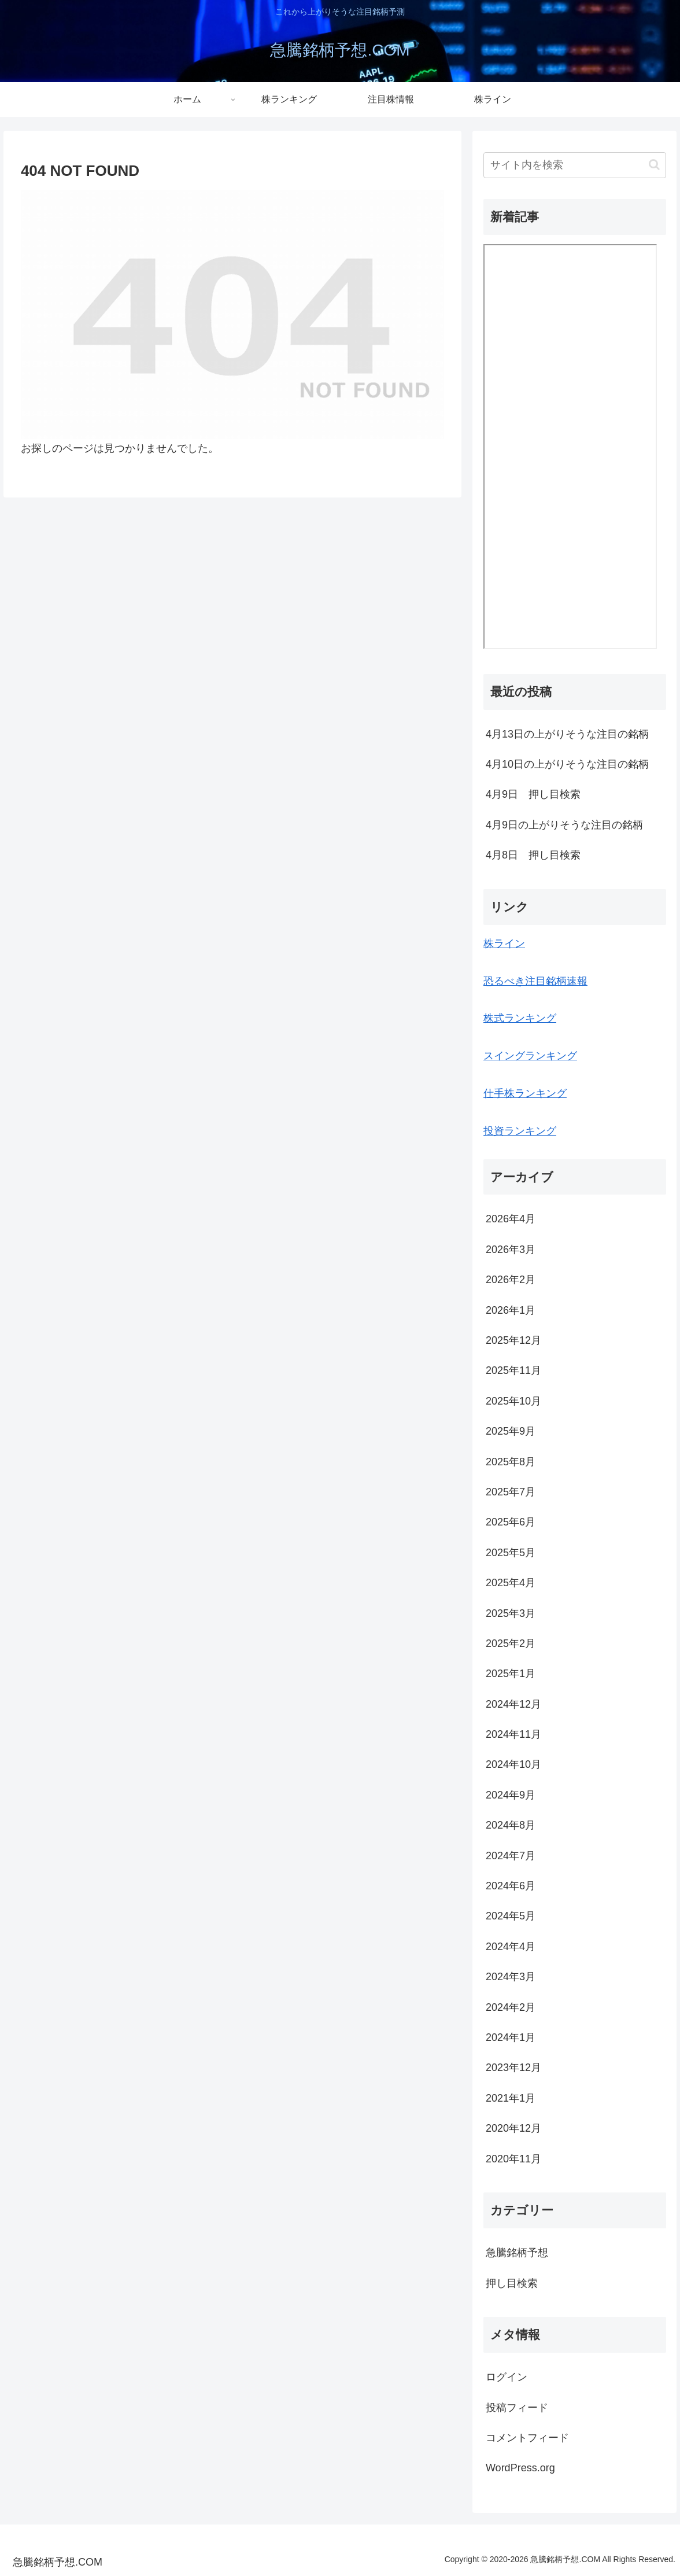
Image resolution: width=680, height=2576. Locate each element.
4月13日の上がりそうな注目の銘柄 (567, 734)
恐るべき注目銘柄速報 (535, 981)
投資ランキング (519, 1131)
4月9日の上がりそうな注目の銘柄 (564, 825)
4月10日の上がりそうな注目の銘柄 (567, 764)
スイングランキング (530, 1056)
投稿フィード (517, 2407)
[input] (574, 165)
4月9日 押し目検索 (533, 794)
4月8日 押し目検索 (533, 855)
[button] (654, 164)
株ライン (504, 943)
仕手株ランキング (525, 1093)
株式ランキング (519, 1018)
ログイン (506, 2377)
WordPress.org (520, 2468)
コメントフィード (527, 2438)
